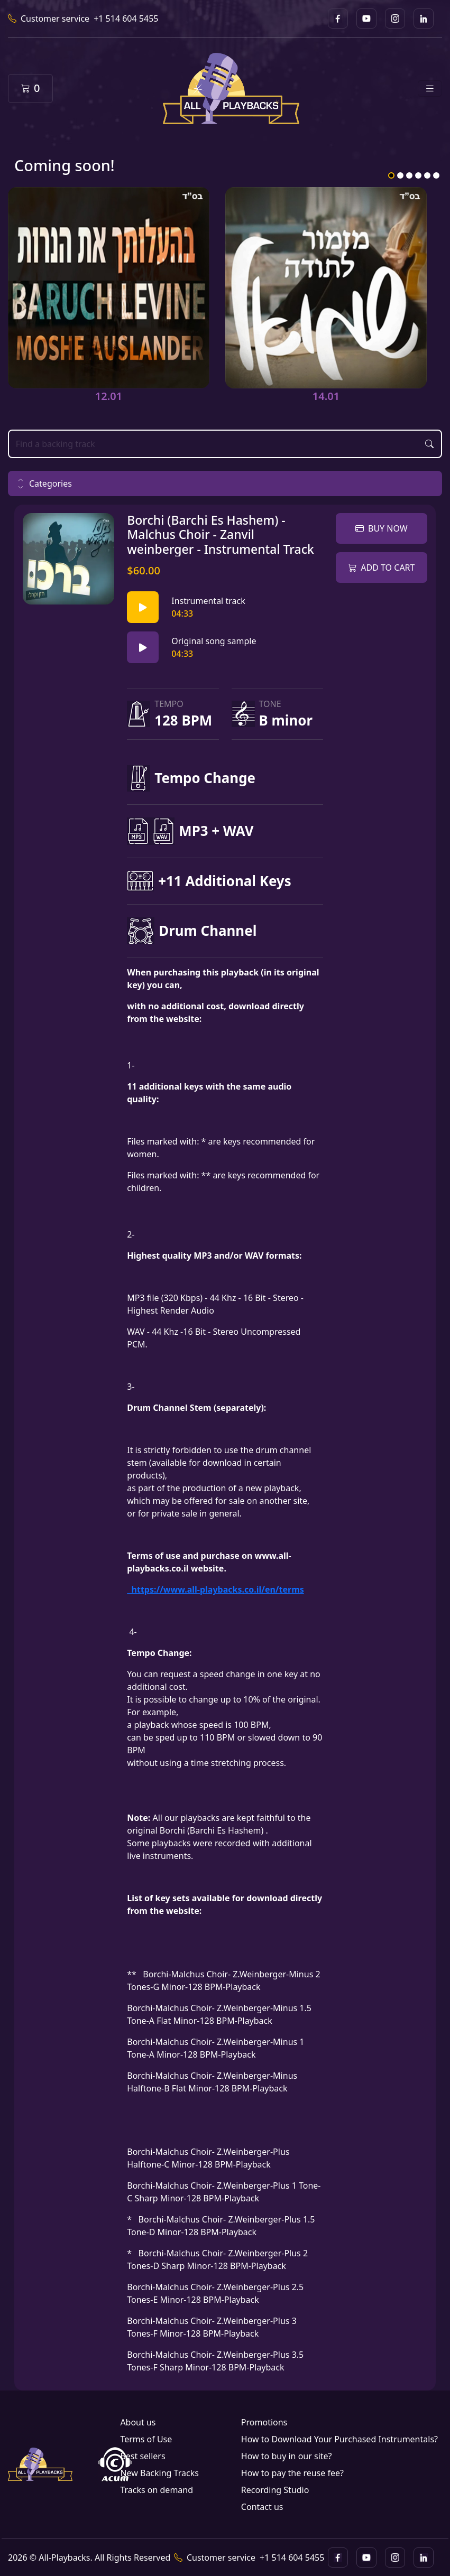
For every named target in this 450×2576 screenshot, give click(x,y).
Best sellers (142, 2456)
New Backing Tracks (159, 2473)
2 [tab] (400, 175)
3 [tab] (409, 175)
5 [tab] (427, 175)
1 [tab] (391, 175)
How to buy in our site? (286, 2456)
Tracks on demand (156, 2490)
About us (137, 2422)
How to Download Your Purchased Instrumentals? (339, 2439)
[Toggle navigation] (430, 88)
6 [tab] (436, 175)
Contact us (262, 2507)
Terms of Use (146, 2439)
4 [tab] (418, 175)
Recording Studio (275, 2490)
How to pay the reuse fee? (292, 2473)
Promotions (264, 2422)
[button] (225, 483)
